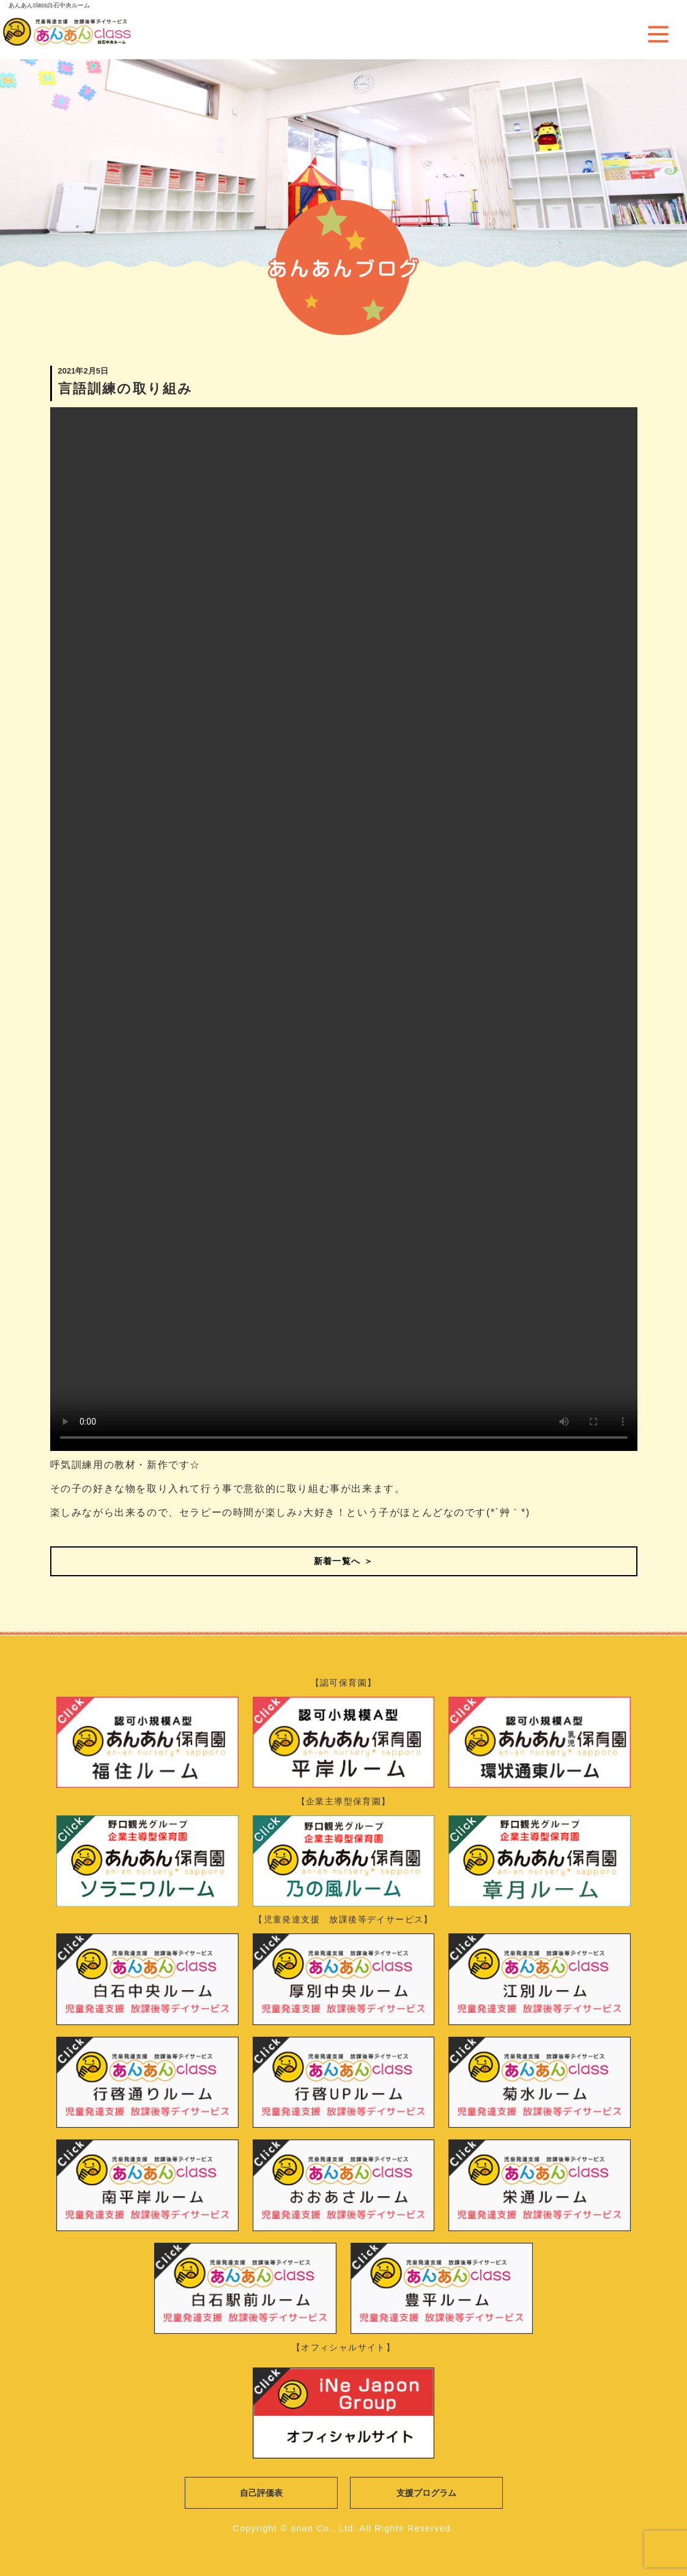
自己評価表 (261, 2493)
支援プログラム (426, 2493)
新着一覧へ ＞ (344, 1561)
